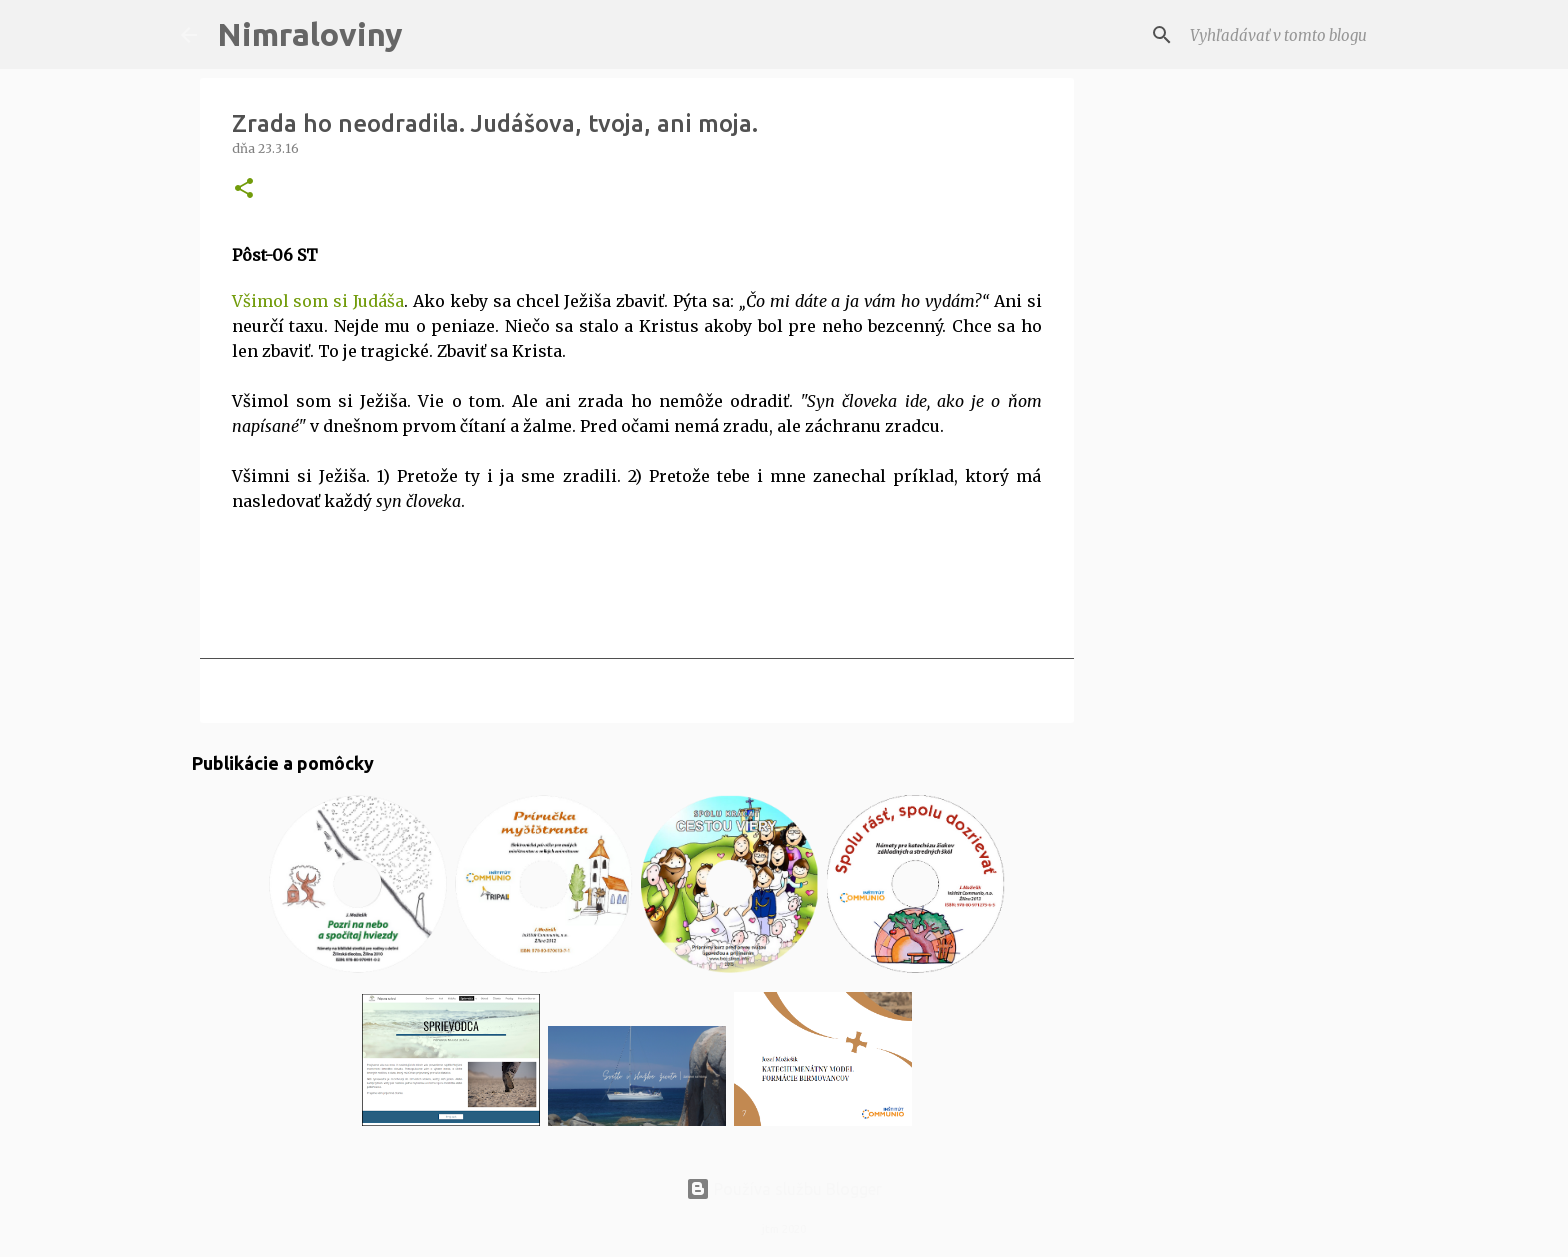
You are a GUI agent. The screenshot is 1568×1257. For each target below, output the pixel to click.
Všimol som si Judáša (318, 301)
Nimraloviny (310, 34)
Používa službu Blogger (784, 1189)
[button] (244, 189)
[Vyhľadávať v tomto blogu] (1287, 35)
